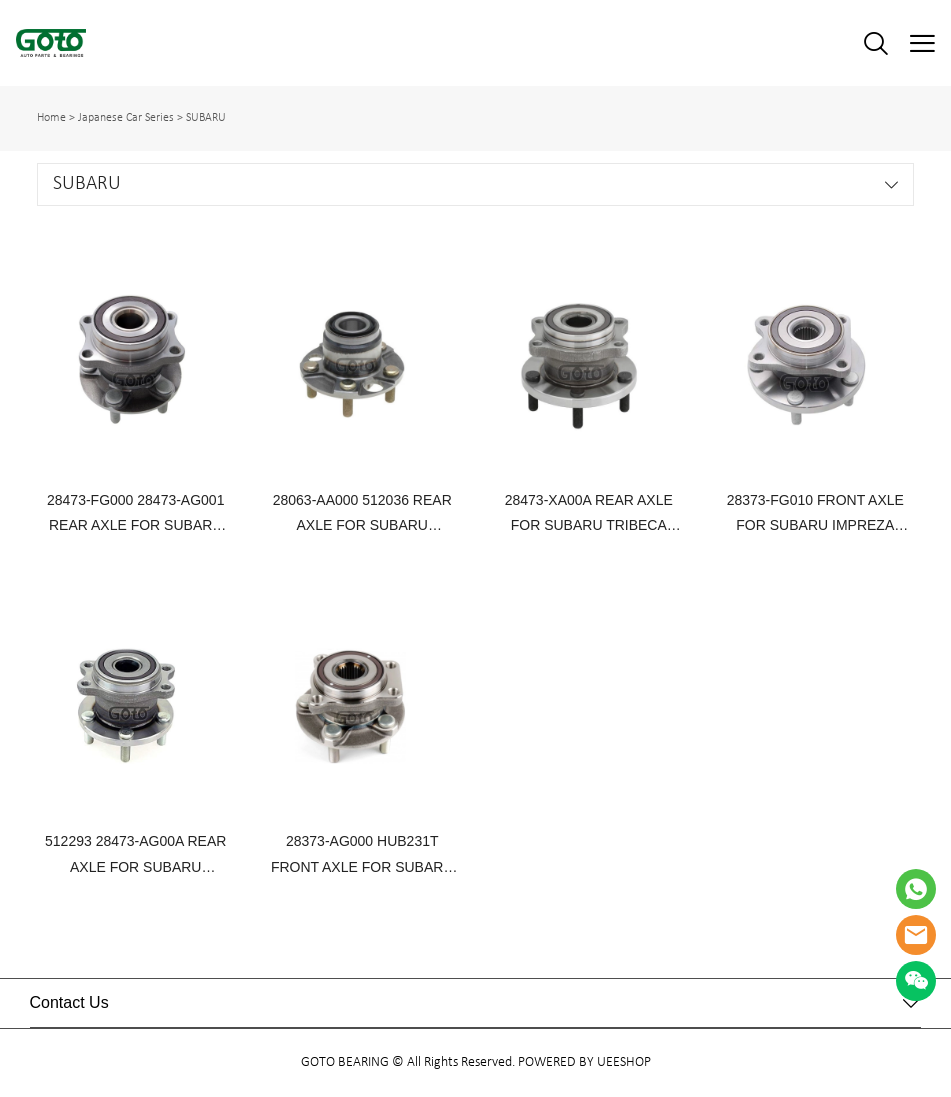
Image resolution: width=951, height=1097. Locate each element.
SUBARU (206, 118)
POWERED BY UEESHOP (584, 1062)
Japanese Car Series (126, 118)
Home (51, 118)
